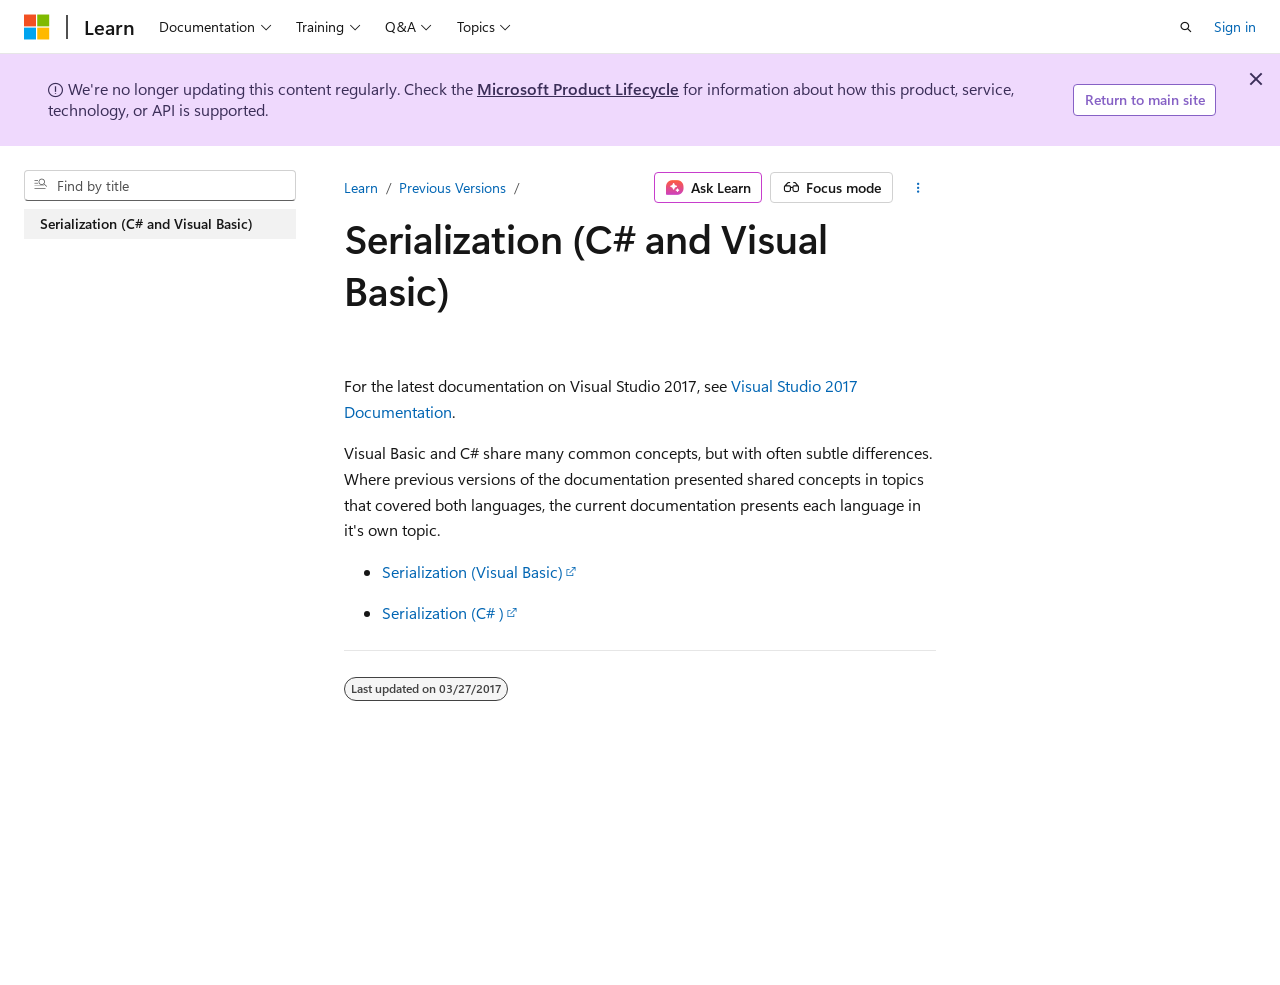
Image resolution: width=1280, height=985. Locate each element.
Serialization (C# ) (443, 612)
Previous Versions (452, 187)
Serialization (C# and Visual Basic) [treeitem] (146, 223)
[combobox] (160, 186)
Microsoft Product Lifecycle (578, 88)
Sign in (1235, 26)
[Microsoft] (37, 27)
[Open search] (1186, 27)
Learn (361, 187)
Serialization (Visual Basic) (472, 571)
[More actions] (918, 188)
